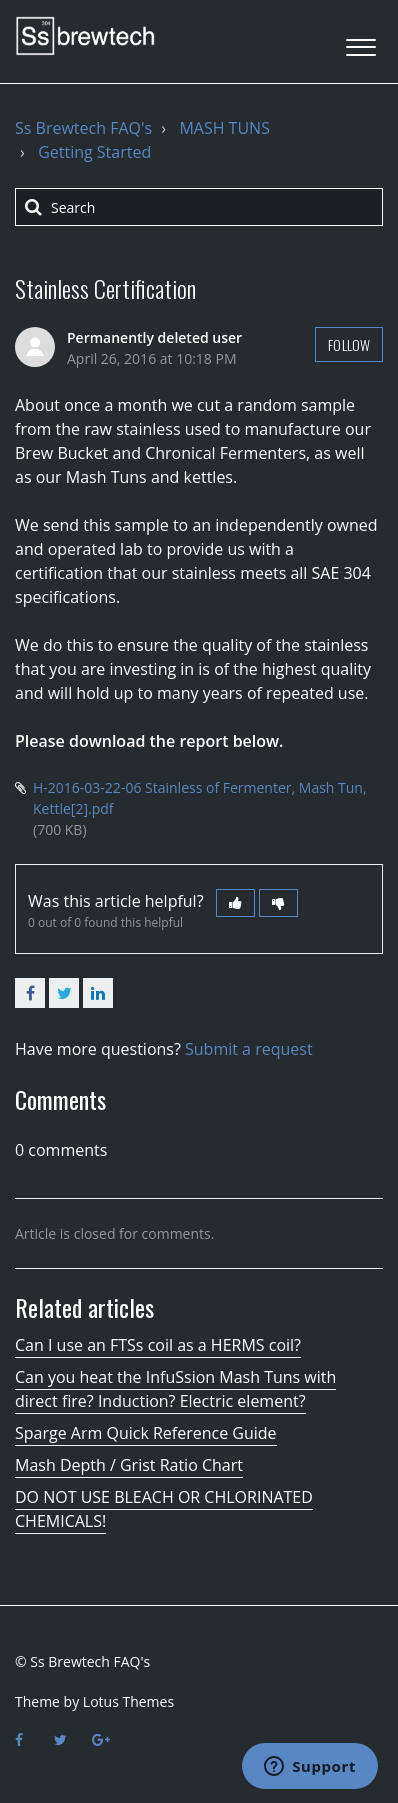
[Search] (199, 207)
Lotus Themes (128, 1701)
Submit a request (249, 1049)
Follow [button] (349, 344)
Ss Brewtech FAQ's (83, 128)
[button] (360, 41)
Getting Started (94, 152)
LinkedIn (98, 993)
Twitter (64, 993)
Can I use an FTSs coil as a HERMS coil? (158, 1345)
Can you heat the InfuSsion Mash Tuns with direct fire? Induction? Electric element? (175, 1389)
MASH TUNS (224, 128)
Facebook (30, 993)
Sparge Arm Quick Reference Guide (146, 1433)
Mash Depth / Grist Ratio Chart (129, 1465)
